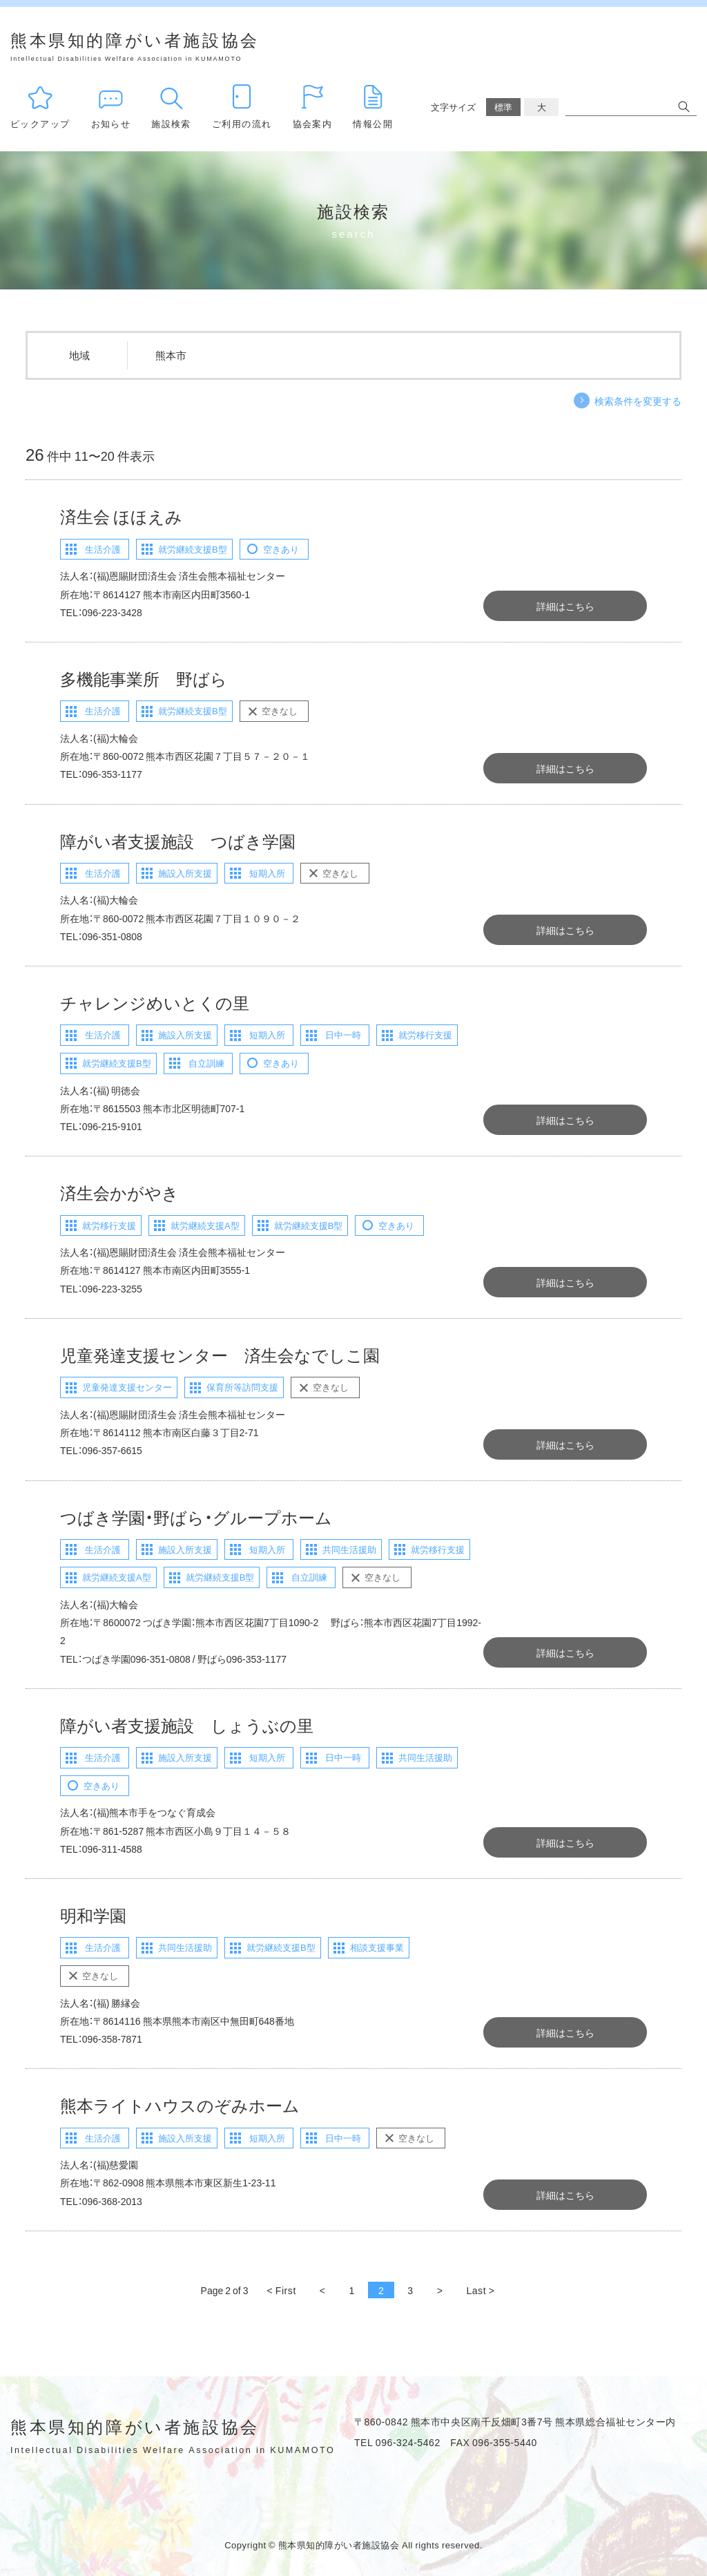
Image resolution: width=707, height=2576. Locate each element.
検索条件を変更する (637, 401)
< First (281, 2290)
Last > (480, 2290)
